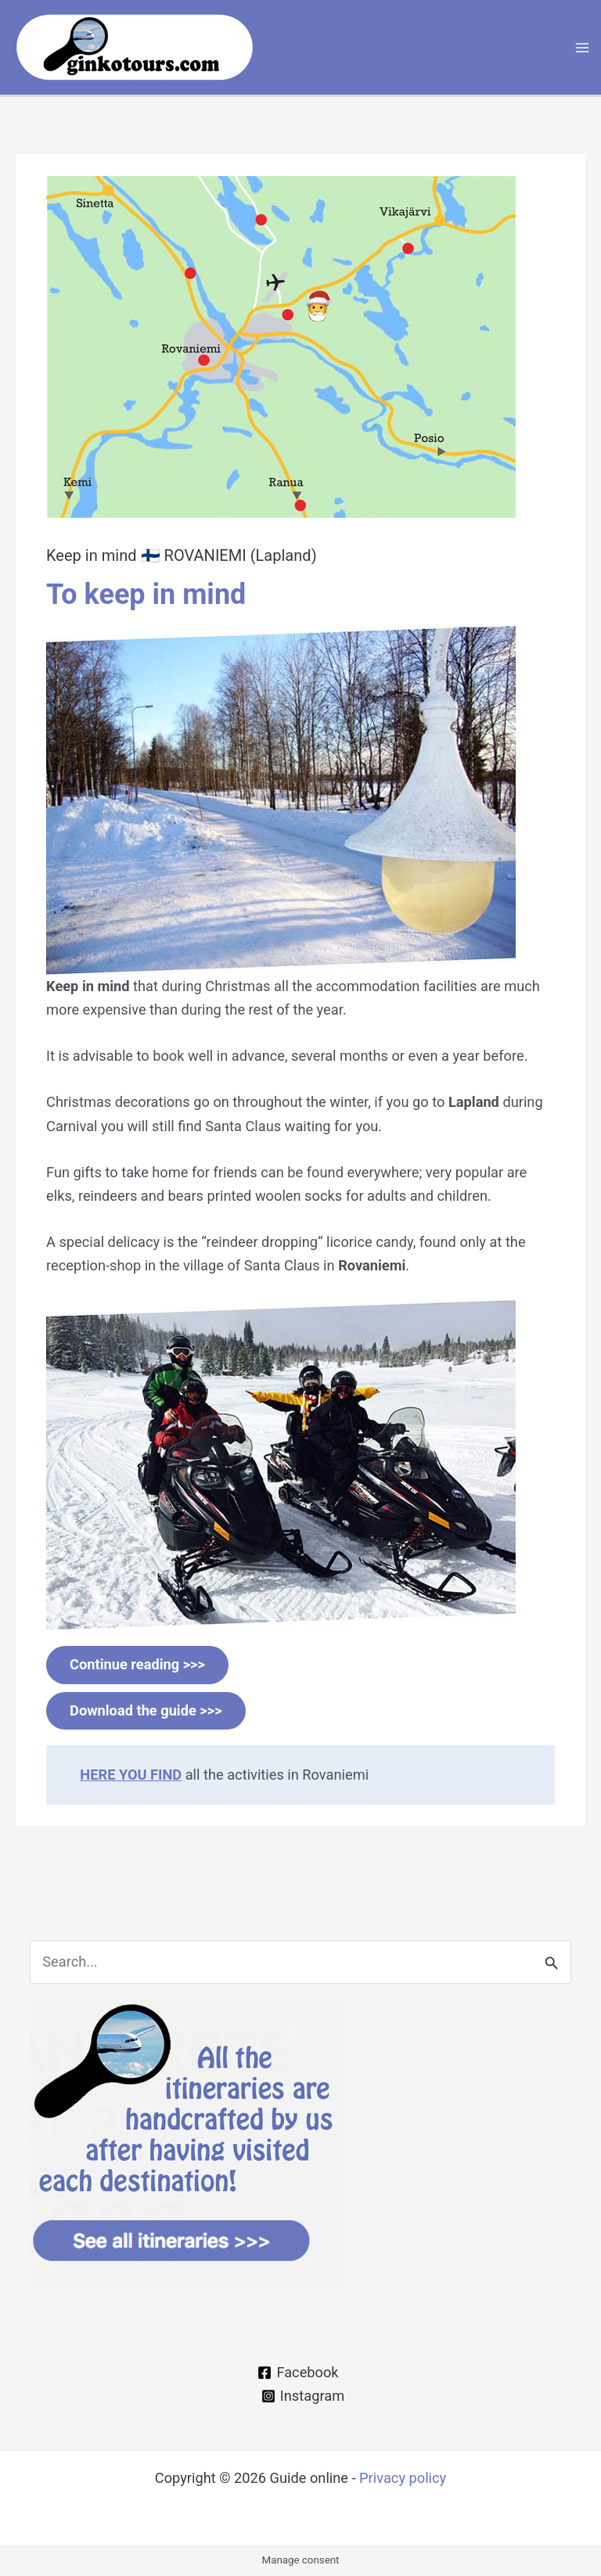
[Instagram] (303, 2396)
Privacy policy (402, 2478)
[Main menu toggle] (582, 47)
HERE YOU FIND (131, 1774)
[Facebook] (298, 2373)
